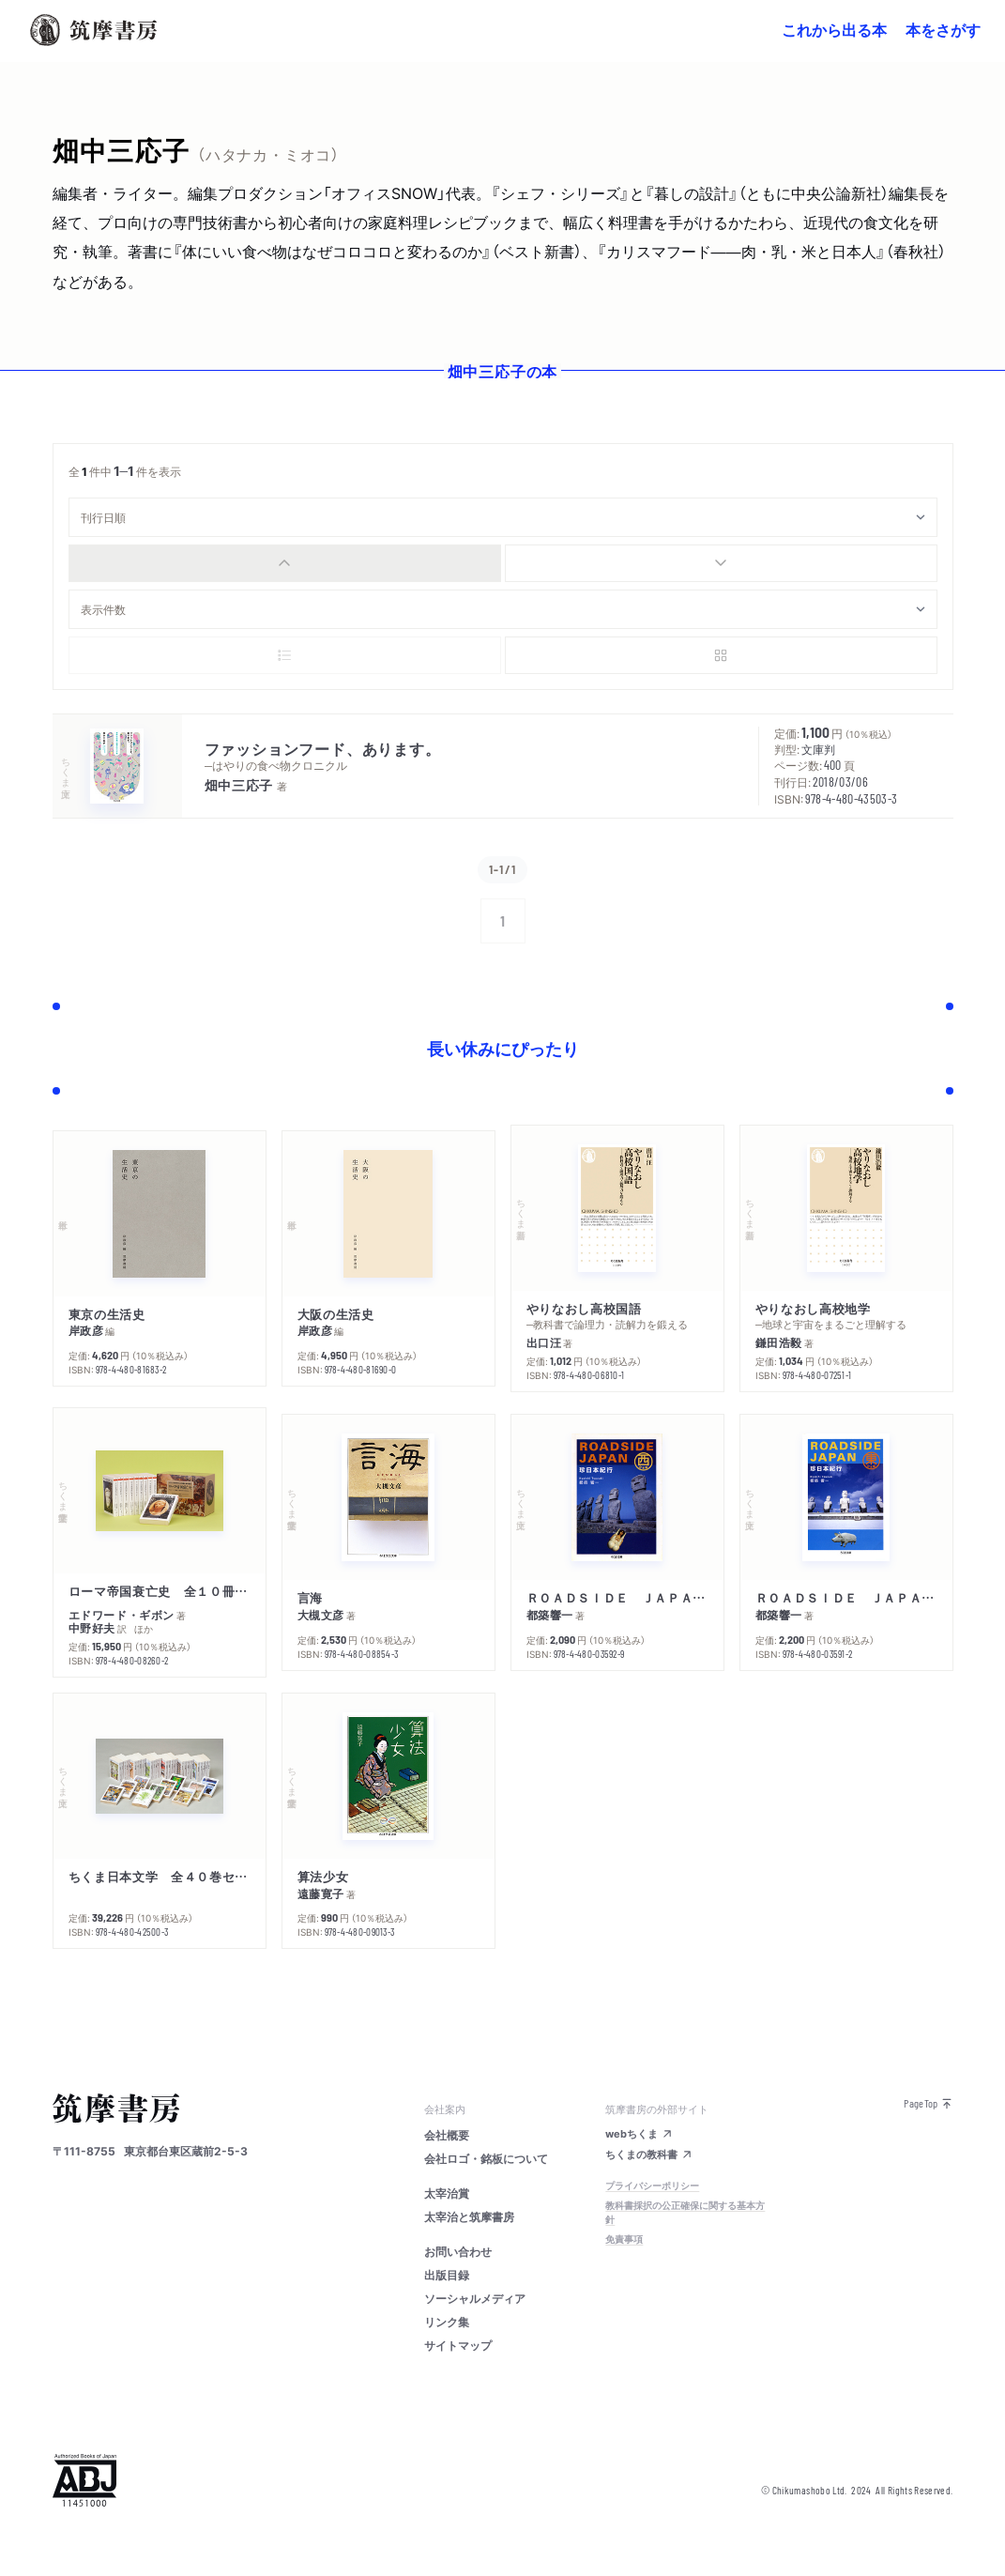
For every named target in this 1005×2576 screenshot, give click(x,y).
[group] (503, 563)
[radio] (285, 563)
